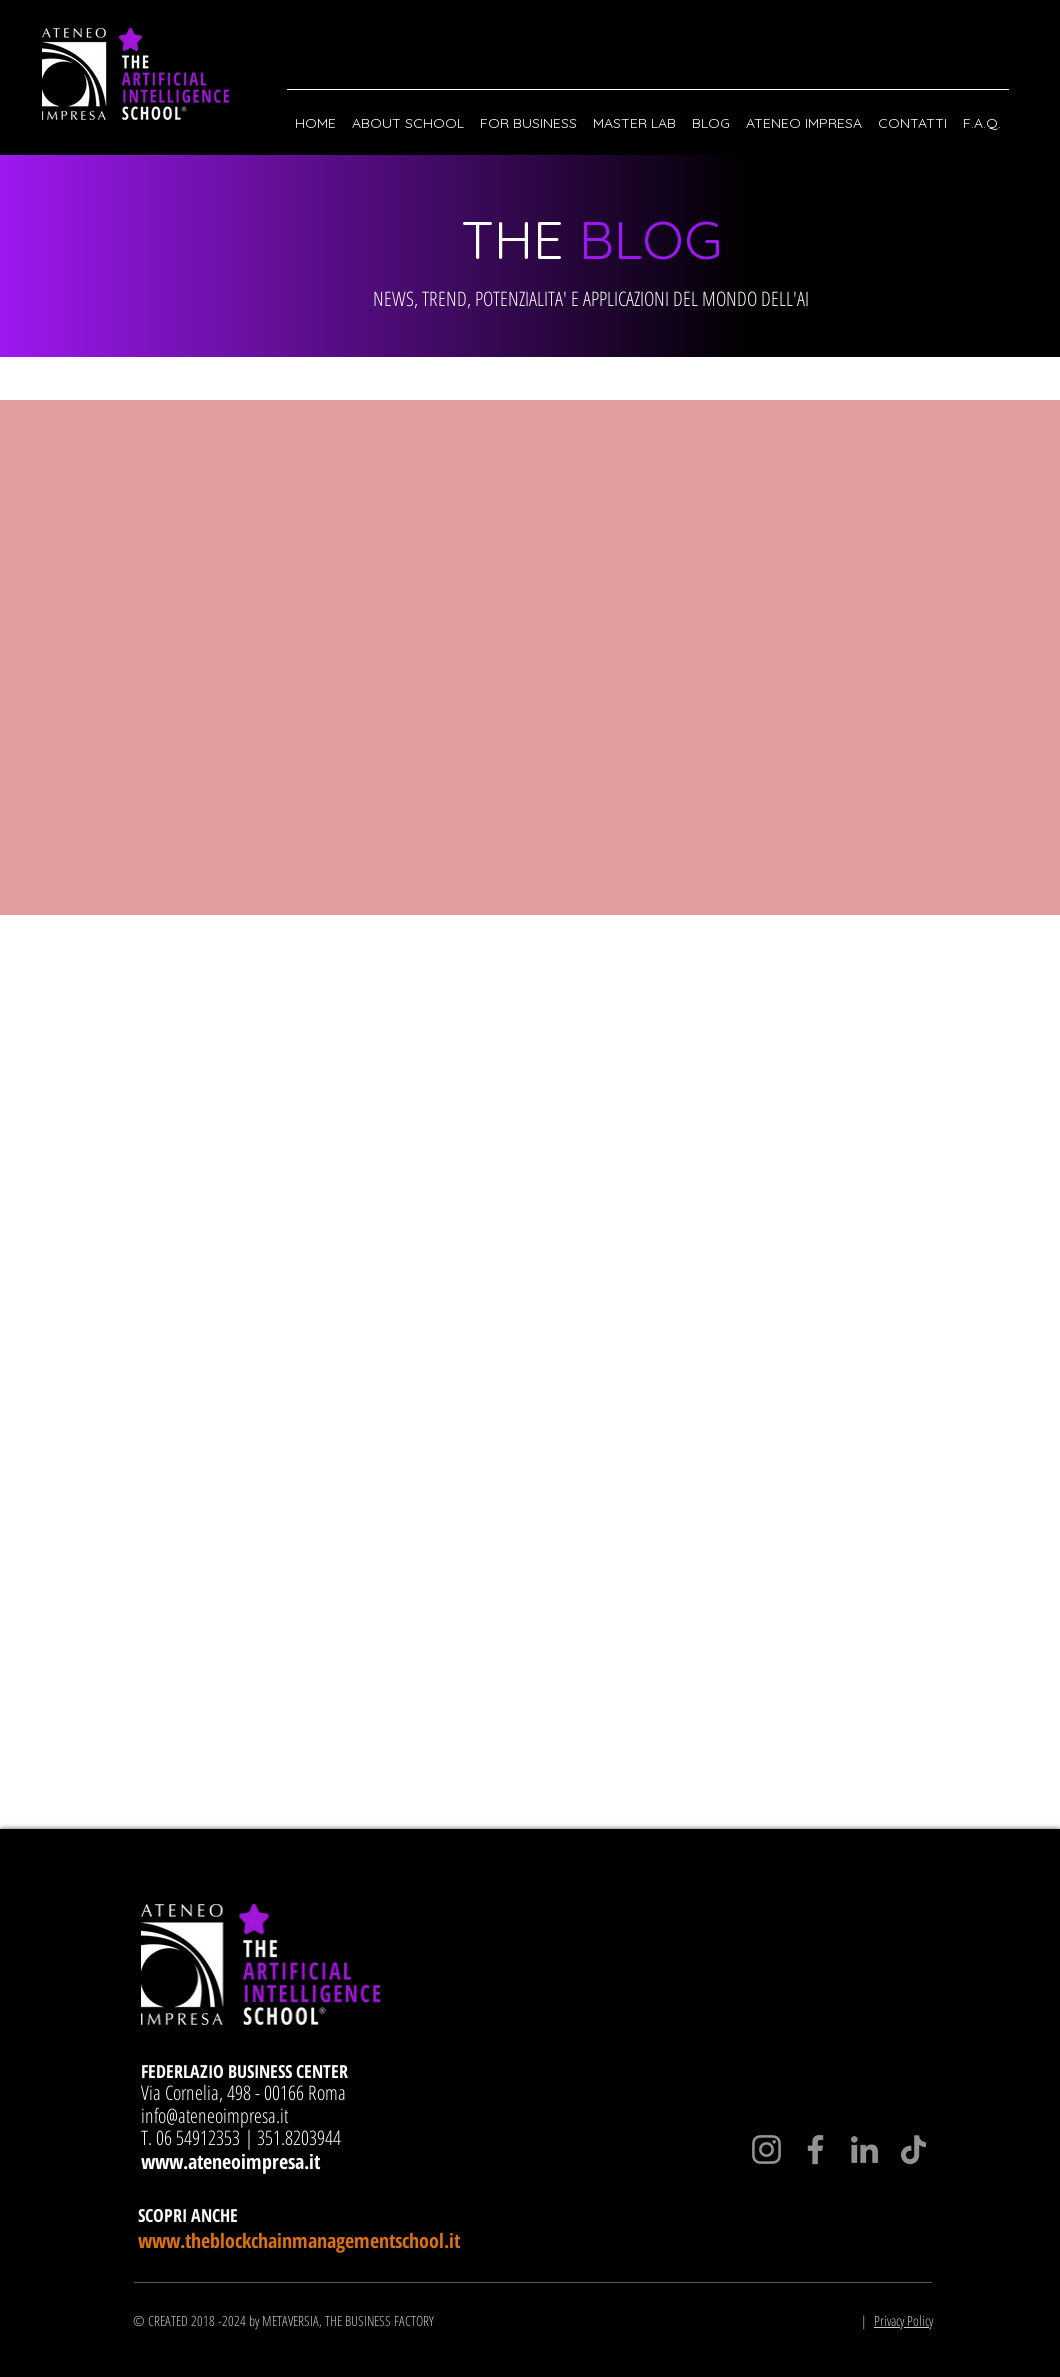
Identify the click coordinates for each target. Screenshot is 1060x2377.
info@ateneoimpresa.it (214, 2115)
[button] (408, 114)
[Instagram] (766, 2149)
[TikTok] (913, 2149)
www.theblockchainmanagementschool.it (299, 2240)
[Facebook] (815, 2149)
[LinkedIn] (864, 2149)
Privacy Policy (903, 2320)
